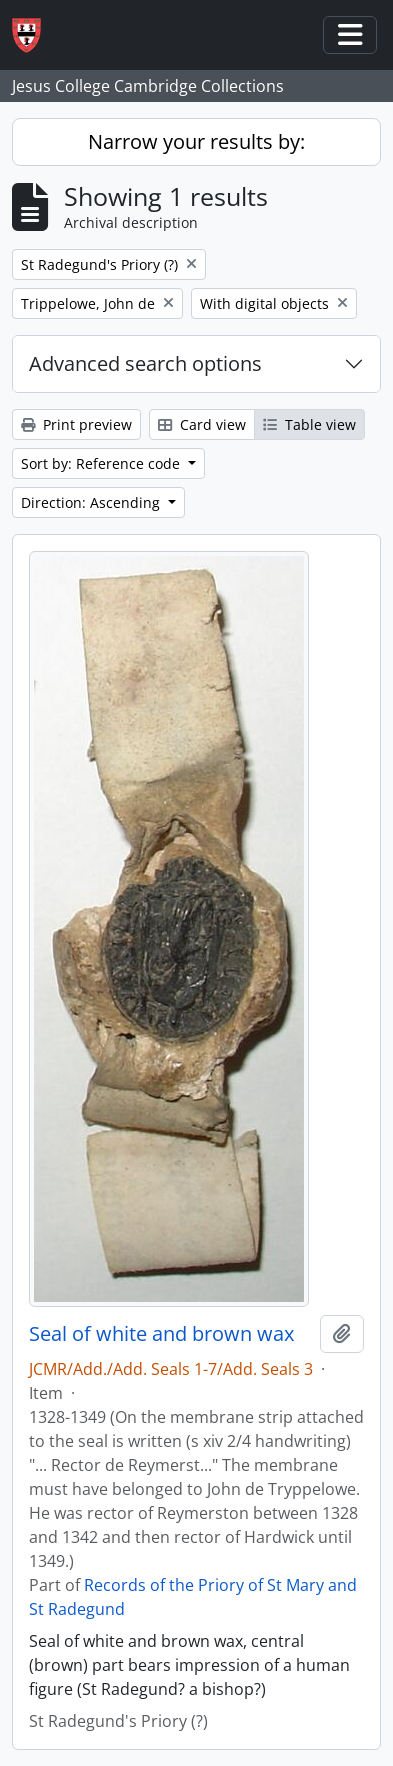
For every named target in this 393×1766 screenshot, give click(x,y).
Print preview (76, 424)
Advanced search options (145, 363)
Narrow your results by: (196, 141)
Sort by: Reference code (102, 463)
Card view (202, 424)
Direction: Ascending (92, 502)
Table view (309, 424)
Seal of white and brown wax (161, 1334)
